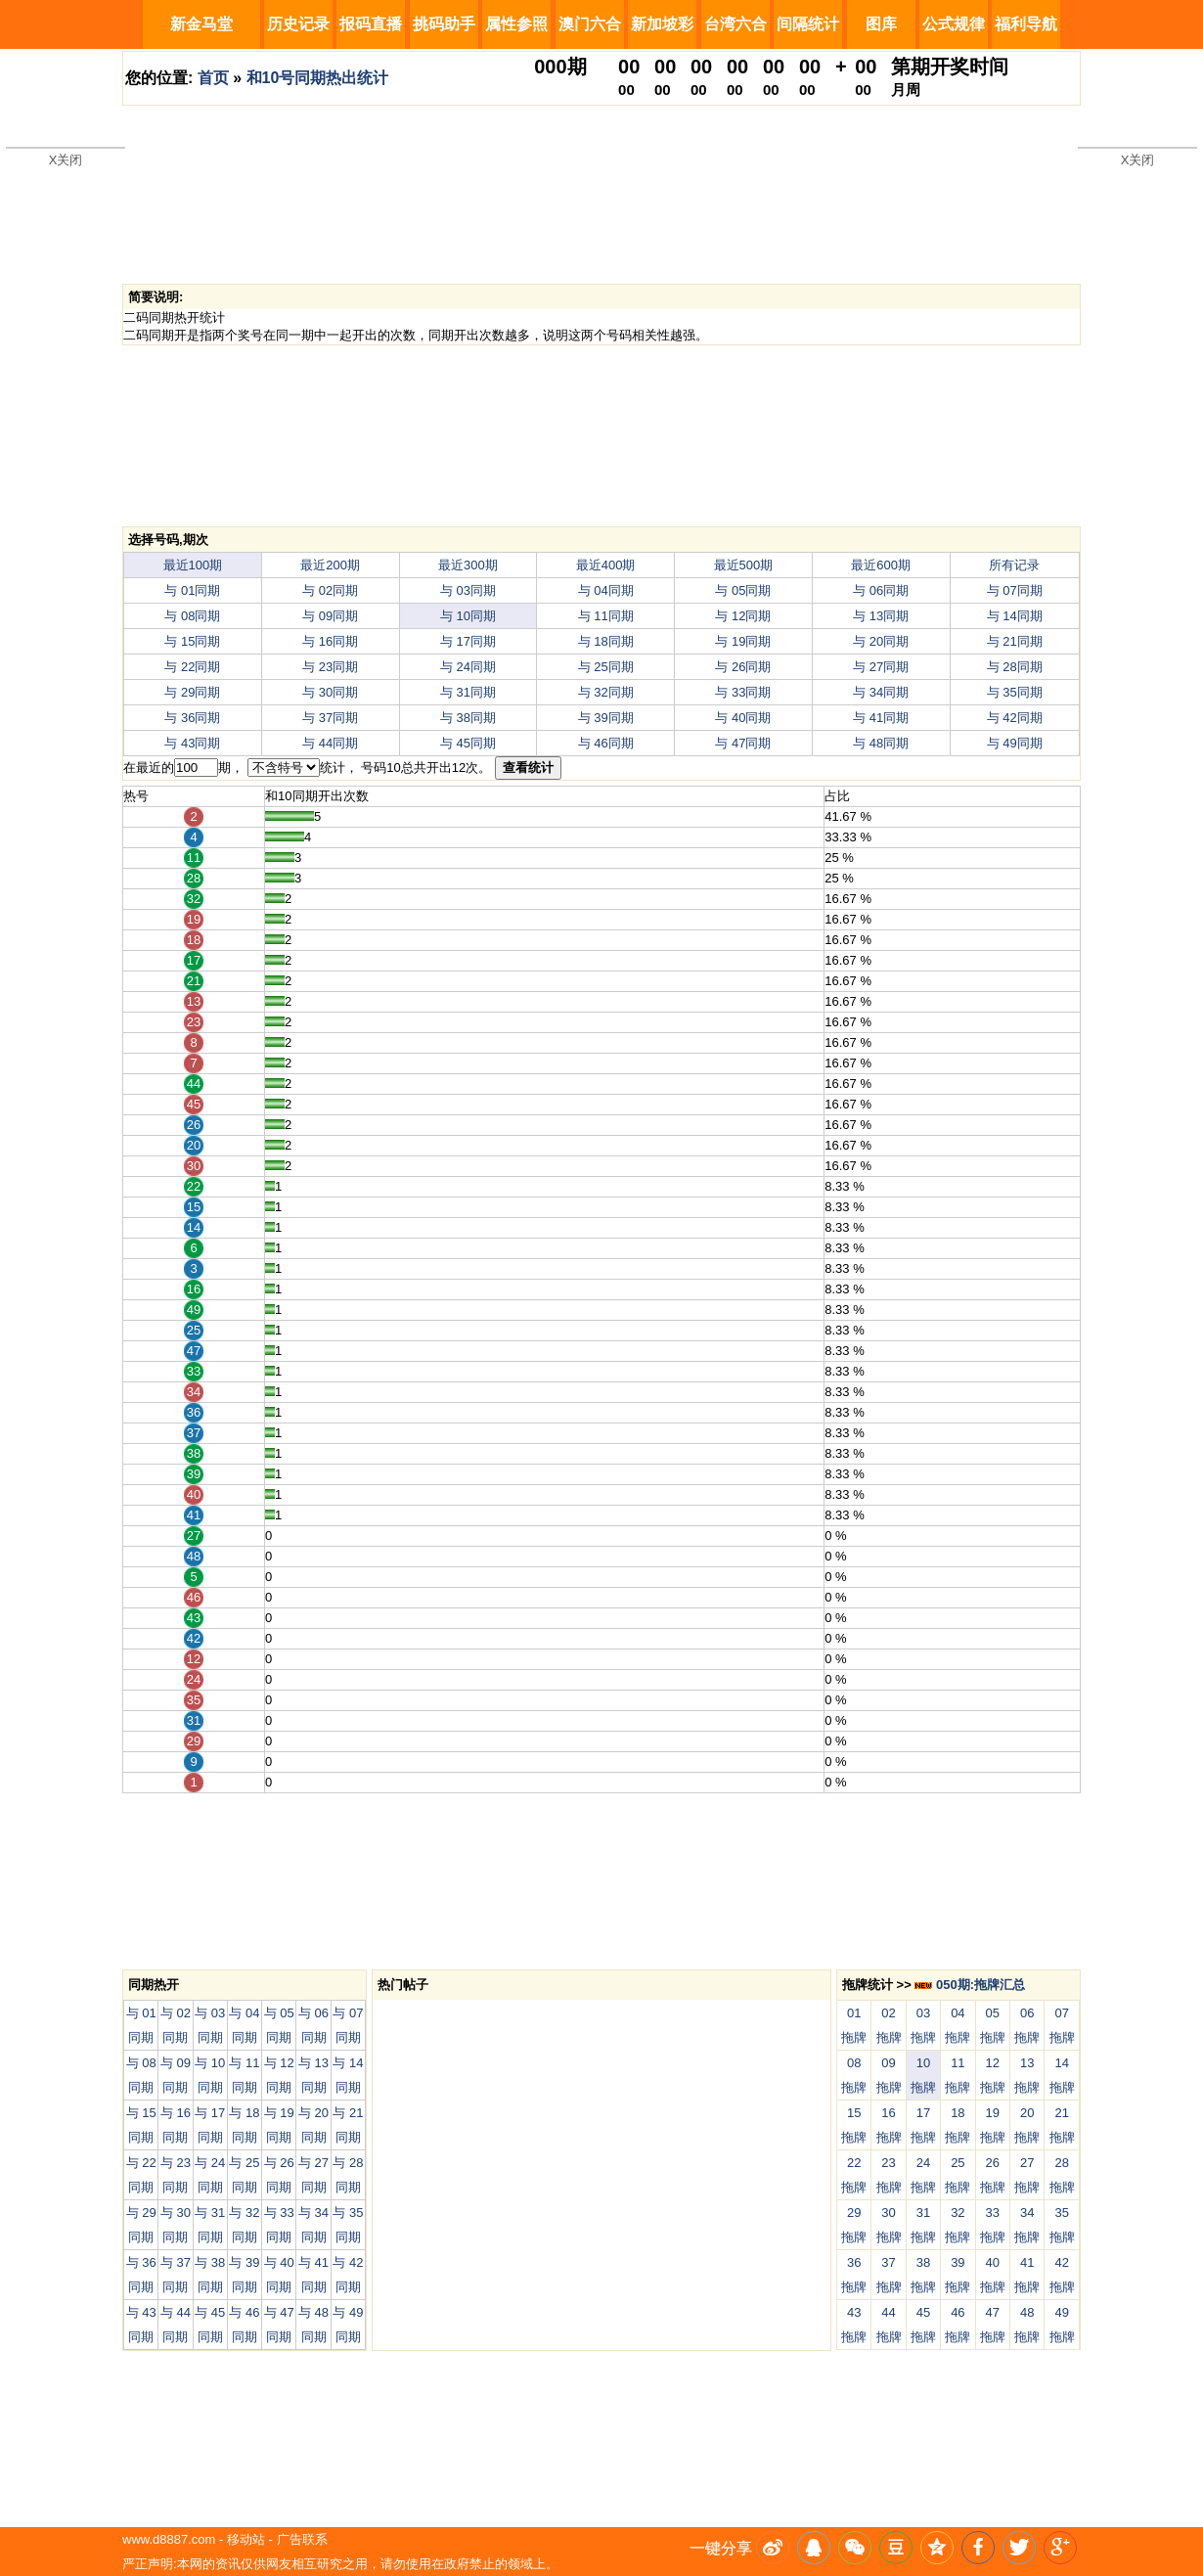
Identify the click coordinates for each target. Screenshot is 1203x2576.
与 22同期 (192, 666)
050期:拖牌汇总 (969, 1984)
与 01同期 (192, 590)
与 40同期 (743, 717)
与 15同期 (192, 641)
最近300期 (468, 565)
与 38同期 (468, 717)
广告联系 (302, 2539)
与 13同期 (881, 616)
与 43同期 (192, 743)
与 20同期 (881, 641)
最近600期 (881, 565)
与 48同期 (881, 743)
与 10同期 (468, 616)
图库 (881, 24)
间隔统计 (808, 24)
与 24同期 (468, 666)
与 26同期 (743, 666)
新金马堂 (201, 24)
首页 (213, 77)
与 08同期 (192, 616)
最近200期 (330, 565)
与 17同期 (468, 641)
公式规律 (953, 24)
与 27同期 (881, 666)
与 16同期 (330, 641)
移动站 (246, 2539)
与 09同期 (330, 616)
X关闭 (66, 160)
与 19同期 (743, 641)
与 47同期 (743, 743)
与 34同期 (881, 692)
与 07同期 (1015, 590)
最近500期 (744, 565)
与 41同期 (881, 717)
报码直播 (370, 24)
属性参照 (516, 24)
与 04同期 (606, 590)
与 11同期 (606, 616)
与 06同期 (881, 590)
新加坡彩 (662, 24)
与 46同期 (606, 743)
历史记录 (298, 24)
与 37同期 (330, 717)
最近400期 (606, 565)
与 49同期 (1015, 743)
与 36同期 (192, 717)
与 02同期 (330, 590)
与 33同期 (743, 692)
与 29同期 (192, 692)
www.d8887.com (168, 2539)
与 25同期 (606, 666)
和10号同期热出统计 (317, 77)
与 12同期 (743, 616)
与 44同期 (330, 743)
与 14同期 (1015, 616)
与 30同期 (330, 692)
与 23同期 (330, 666)
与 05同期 (743, 590)
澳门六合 (589, 24)
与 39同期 (606, 717)
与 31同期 (468, 692)
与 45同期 (468, 743)
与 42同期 (1015, 717)
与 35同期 (1015, 692)
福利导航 (1026, 24)
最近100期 (193, 565)
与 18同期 (606, 641)
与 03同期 (468, 590)
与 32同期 (606, 692)
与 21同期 (1015, 641)
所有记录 (1014, 565)
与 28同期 (1015, 666)
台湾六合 (735, 24)
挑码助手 (444, 24)
